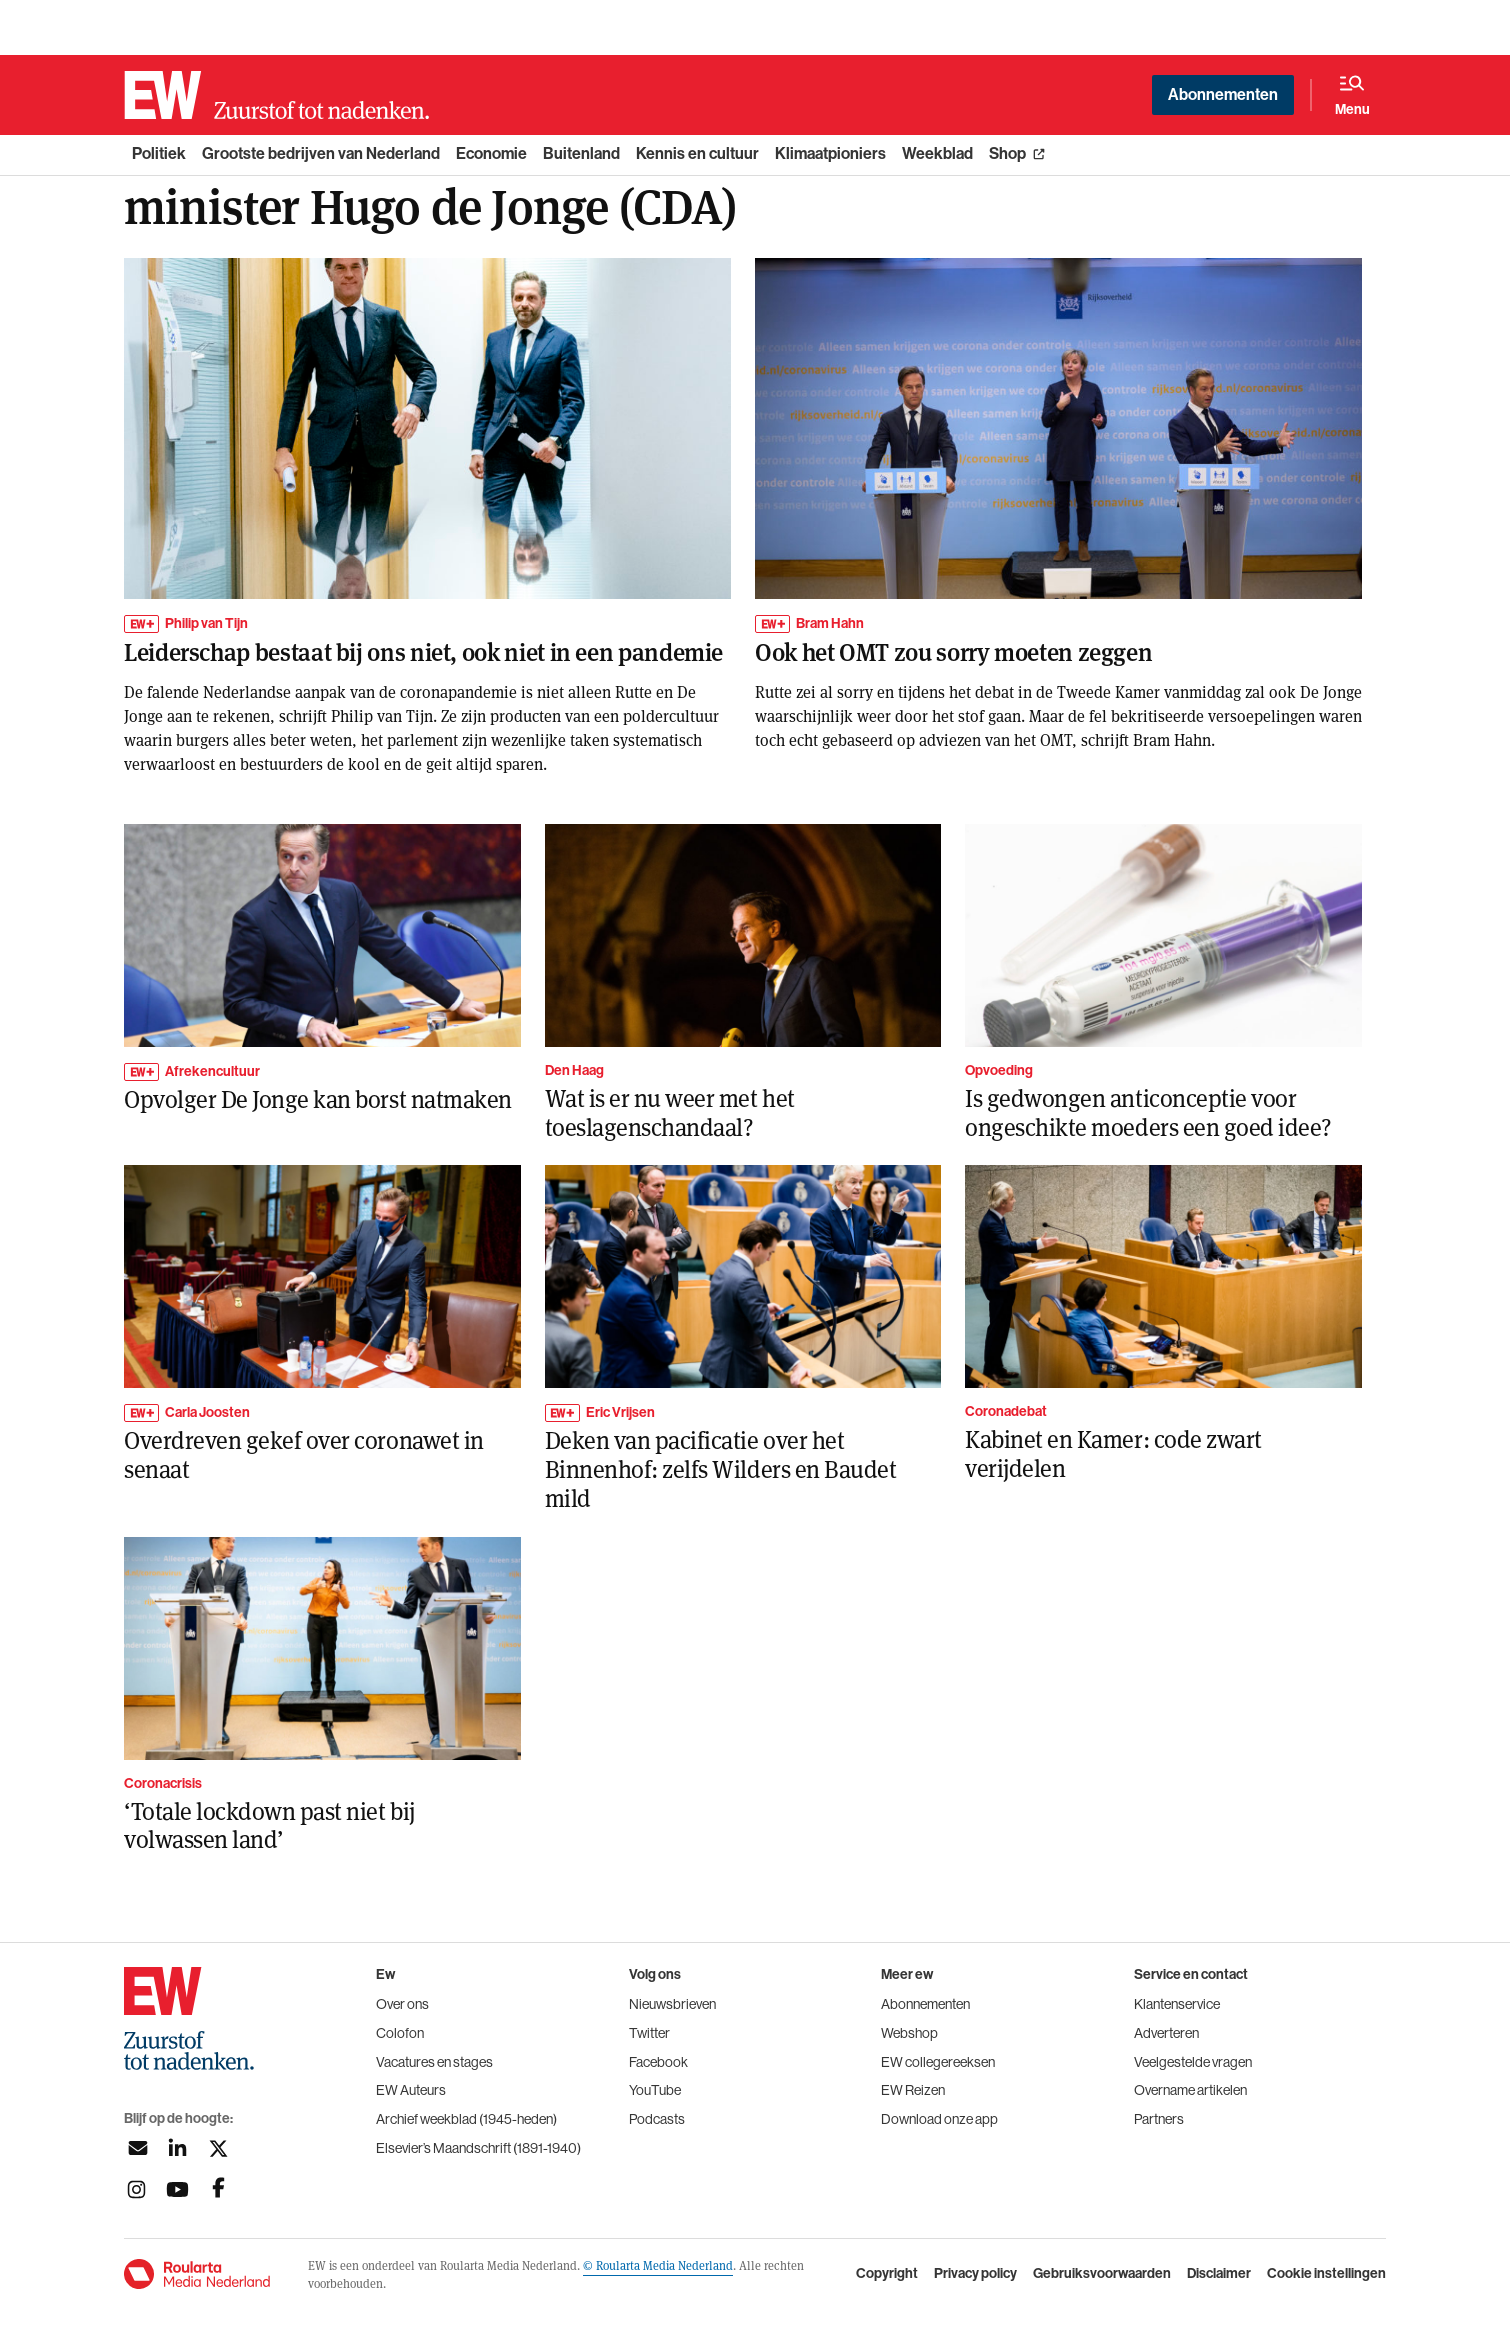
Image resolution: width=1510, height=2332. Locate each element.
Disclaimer (1219, 2274)
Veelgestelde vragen (1193, 2062)
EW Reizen (913, 2090)
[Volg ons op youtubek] (177, 2189)
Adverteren (1166, 2033)
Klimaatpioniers (830, 153)
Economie (491, 153)
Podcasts (657, 2119)
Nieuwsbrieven (672, 2004)
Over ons (402, 2004)
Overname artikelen (1190, 2090)
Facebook (658, 2062)
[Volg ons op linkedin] (177, 2148)
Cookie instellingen (1326, 2274)
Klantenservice (1177, 2004)
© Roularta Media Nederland (658, 2265)
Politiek (159, 153)
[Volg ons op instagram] (136, 2189)
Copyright (887, 2274)
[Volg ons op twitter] (218, 2148)
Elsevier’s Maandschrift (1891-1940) (478, 2148)
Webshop (909, 2033)
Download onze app (939, 2119)
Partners (1159, 2119)
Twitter (649, 2033)
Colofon (400, 2033)
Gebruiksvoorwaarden (1102, 2274)
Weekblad (937, 153)
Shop (1007, 153)
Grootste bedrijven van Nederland (321, 153)
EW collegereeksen (938, 2062)
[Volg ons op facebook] (218, 2189)
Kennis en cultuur (697, 153)
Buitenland (581, 153)
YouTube (655, 2090)
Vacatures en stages (434, 2062)
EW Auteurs (411, 2090)
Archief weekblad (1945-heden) (466, 2119)
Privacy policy (975, 2274)
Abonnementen (1223, 94)
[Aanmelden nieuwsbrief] (136, 2148)
